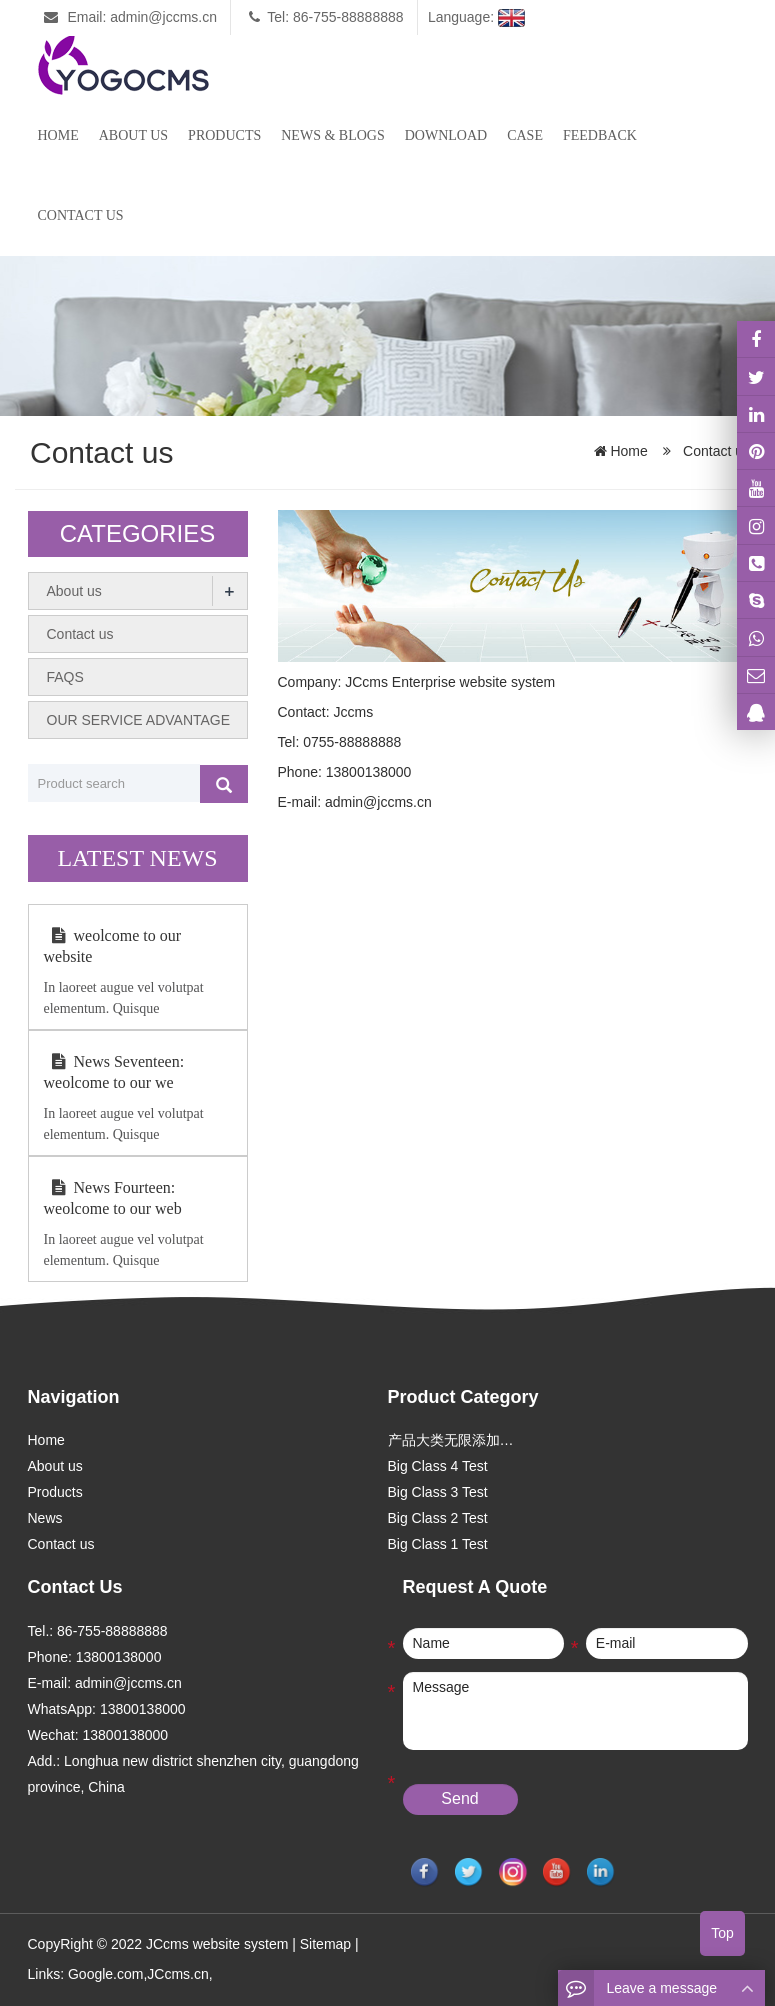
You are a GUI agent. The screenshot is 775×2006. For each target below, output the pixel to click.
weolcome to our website (113, 946)
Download (446, 135)
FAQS (65, 677)
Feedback (600, 135)
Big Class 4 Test (438, 1466)
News (45, 1518)
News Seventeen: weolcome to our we (114, 1072)
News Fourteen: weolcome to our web (113, 1198)
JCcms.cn (177, 1974)
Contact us (81, 215)
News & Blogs (332, 135)
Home (58, 135)
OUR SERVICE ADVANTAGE (139, 720)
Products (224, 135)
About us (133, 135)
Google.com (105, 1974)
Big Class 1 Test (438, 1544)
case (525, 135)
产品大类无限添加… (451, 1440)
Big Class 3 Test (438, 1492)
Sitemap (325, 1944)
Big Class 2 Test (438, 1518)
